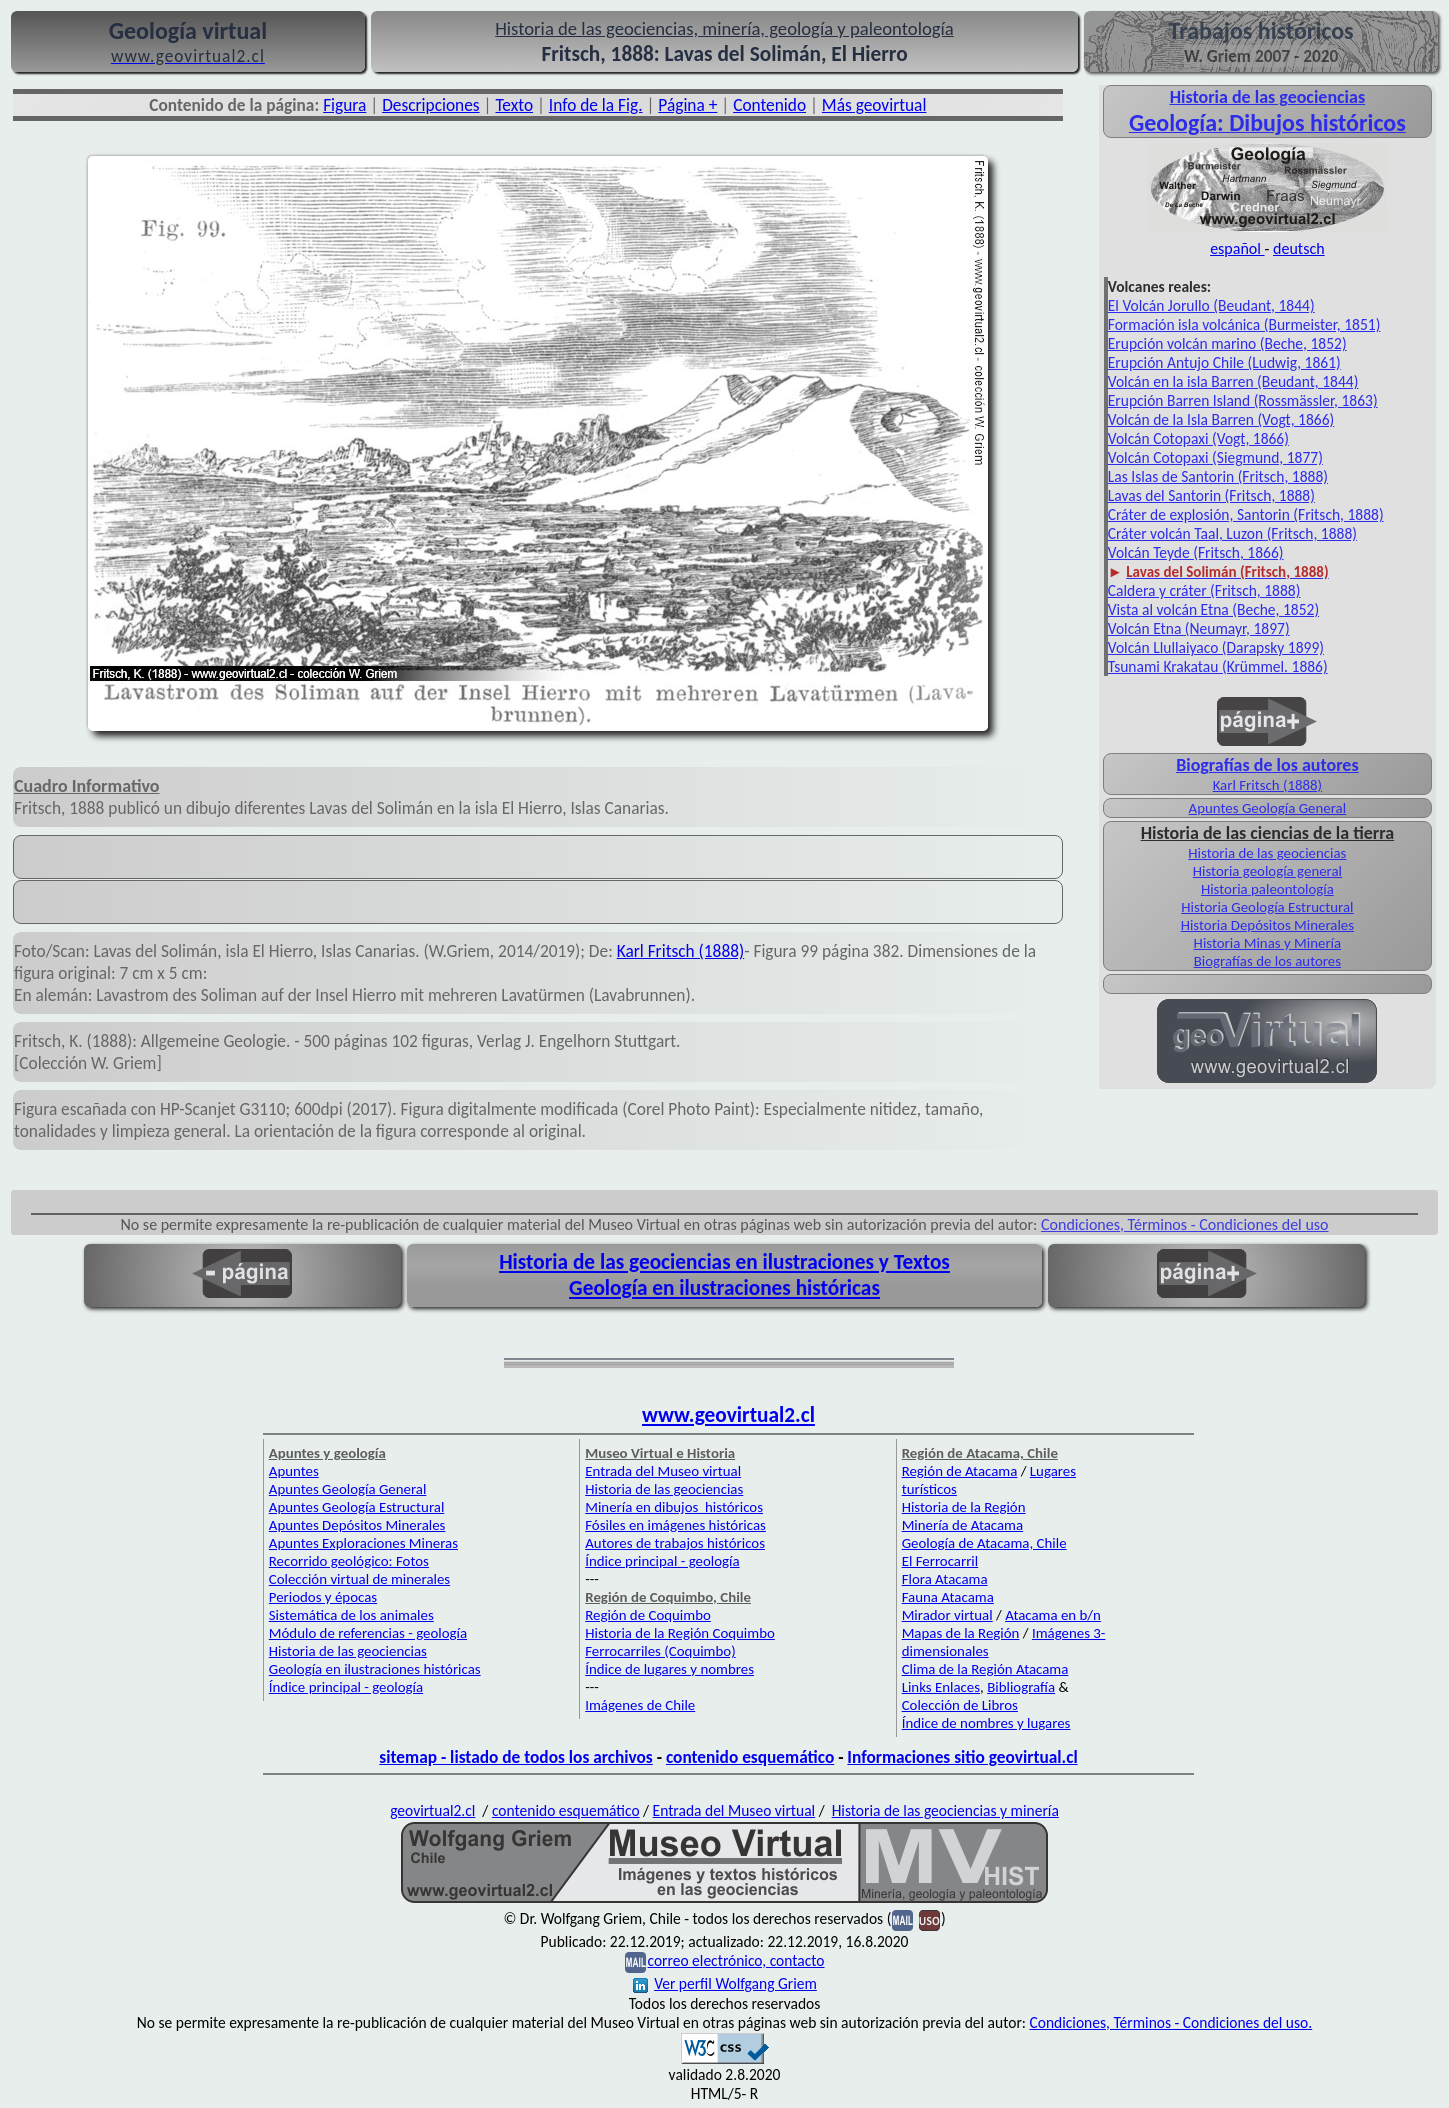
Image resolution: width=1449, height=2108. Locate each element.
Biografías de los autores (1267, 961)
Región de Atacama (960, 1471)
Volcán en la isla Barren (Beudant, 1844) (1233, 381)
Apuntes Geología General (1268, 808)
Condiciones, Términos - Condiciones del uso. (1170, 2022)
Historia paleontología (1267, 889)
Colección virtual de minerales (359, 1579)
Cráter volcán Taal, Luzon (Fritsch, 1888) (1232, 533)
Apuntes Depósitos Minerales (357, 1525)
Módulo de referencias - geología (368, 1633)
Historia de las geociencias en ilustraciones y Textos (724, 1262)
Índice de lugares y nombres (669, 1669)
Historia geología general (1267, 871)
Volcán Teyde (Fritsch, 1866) (1196, 552)
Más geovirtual (874, 105)
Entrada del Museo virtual (663, 1471)
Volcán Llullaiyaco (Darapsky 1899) (1216, 647)
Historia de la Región (964, 1507)
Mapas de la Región (961, 1633)
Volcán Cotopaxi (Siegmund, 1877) (1215, 457)
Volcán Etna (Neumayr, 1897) (1199, 628)
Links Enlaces (941, 1687)
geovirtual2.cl (432, 1810)
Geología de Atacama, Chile (984, 1543)
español (1237, 248)
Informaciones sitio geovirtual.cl (962, 1757)
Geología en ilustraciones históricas (724, 1288)
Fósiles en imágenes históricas (675, 1525)
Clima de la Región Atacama (985, 1669)
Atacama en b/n (1053, 1615)
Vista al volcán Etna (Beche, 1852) (1213, 609)
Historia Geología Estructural (1267, 907)
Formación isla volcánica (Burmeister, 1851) (1244, 324)
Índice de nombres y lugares (986, 1723)
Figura (344, 105)
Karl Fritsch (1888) (681, 951)
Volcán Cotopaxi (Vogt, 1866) (1198, 438)
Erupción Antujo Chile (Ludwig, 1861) (1224, 362)
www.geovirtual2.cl (728, 1415)
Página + (687, 105)
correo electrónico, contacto (735, 1960)
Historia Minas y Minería (1268, 943)
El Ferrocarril (940, 1561)
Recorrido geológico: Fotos (349, 1561)
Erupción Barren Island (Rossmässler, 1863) (1243, 400)
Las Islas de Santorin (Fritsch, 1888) (1218, 476)
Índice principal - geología (346, 1687)
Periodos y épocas (323, 1597)
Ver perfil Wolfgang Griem (725, 1983)
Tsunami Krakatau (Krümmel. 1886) (1218, 666)
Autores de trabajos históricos (675, 1543)
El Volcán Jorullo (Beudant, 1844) (1211, 305)
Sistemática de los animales (351, 1615)
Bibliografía (1021, 1687)
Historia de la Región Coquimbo (680, 1633)
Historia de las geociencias (1267, 853)
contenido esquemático (750, 1757)
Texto (514, 105)
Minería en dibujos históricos (674, 1507)
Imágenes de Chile (640, 1705)
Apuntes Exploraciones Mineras (363, 1543)
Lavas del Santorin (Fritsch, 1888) (1211, 495)
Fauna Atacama (948, 1597)
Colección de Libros (960, 1705)
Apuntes (294, 1471)
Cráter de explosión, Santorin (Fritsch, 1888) (1246, 514)
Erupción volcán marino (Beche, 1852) (1227, 343)
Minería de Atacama (962, 1525)
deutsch (1299, 248)
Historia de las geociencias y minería (945, 1810)
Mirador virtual (947, 1615)
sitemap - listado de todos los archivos (515, 1757)
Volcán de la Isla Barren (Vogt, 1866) (1221, 419)
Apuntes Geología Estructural (357, 1507)
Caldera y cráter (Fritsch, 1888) (1204, 590)
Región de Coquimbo (648, 1615)
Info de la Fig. (596, 105)
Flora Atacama (945, 1579)
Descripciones (430, 105)
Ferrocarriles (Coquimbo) (660, 1651)
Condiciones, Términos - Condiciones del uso (1185, 1224)
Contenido (769, 105)
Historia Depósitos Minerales (1267, 925)
